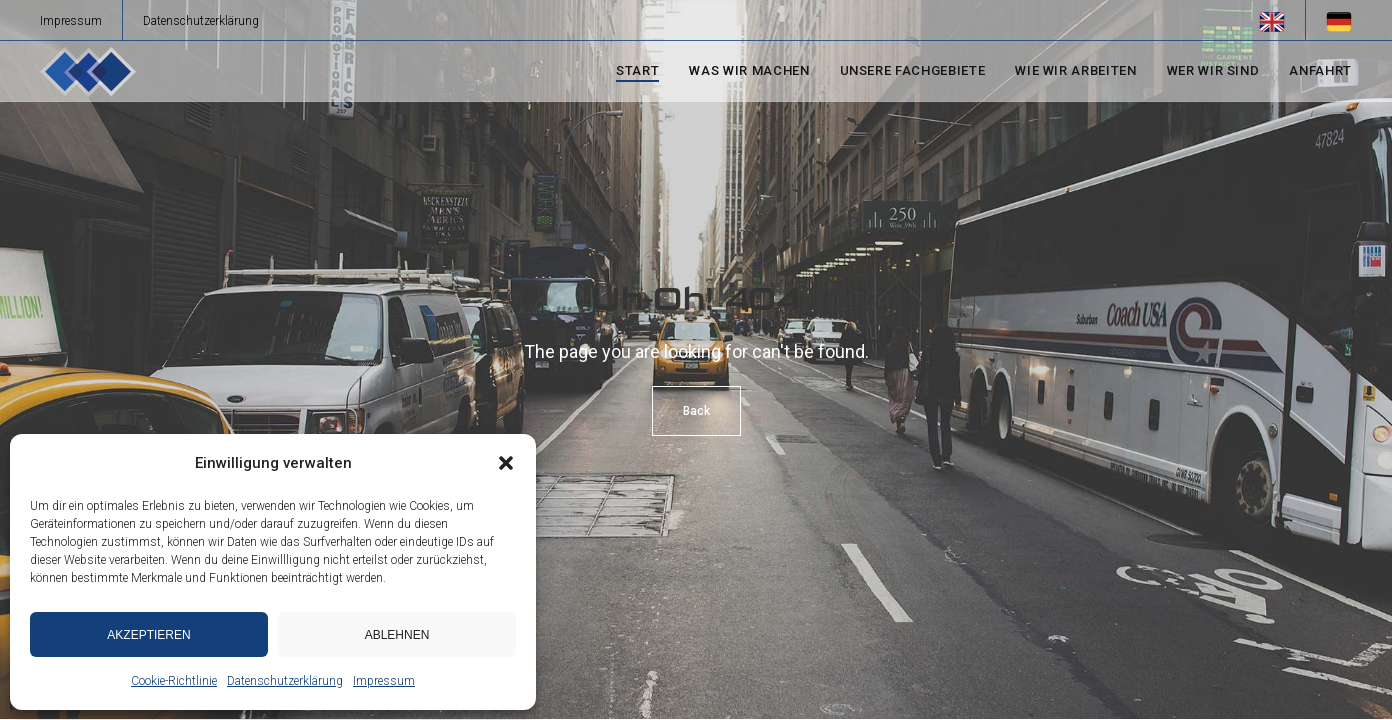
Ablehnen (397, 635)
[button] (506, 463)
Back (696, 411)
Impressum (384, 681)
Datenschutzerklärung (285, 681)
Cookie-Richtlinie (174, 681)
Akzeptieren (148, 635)
